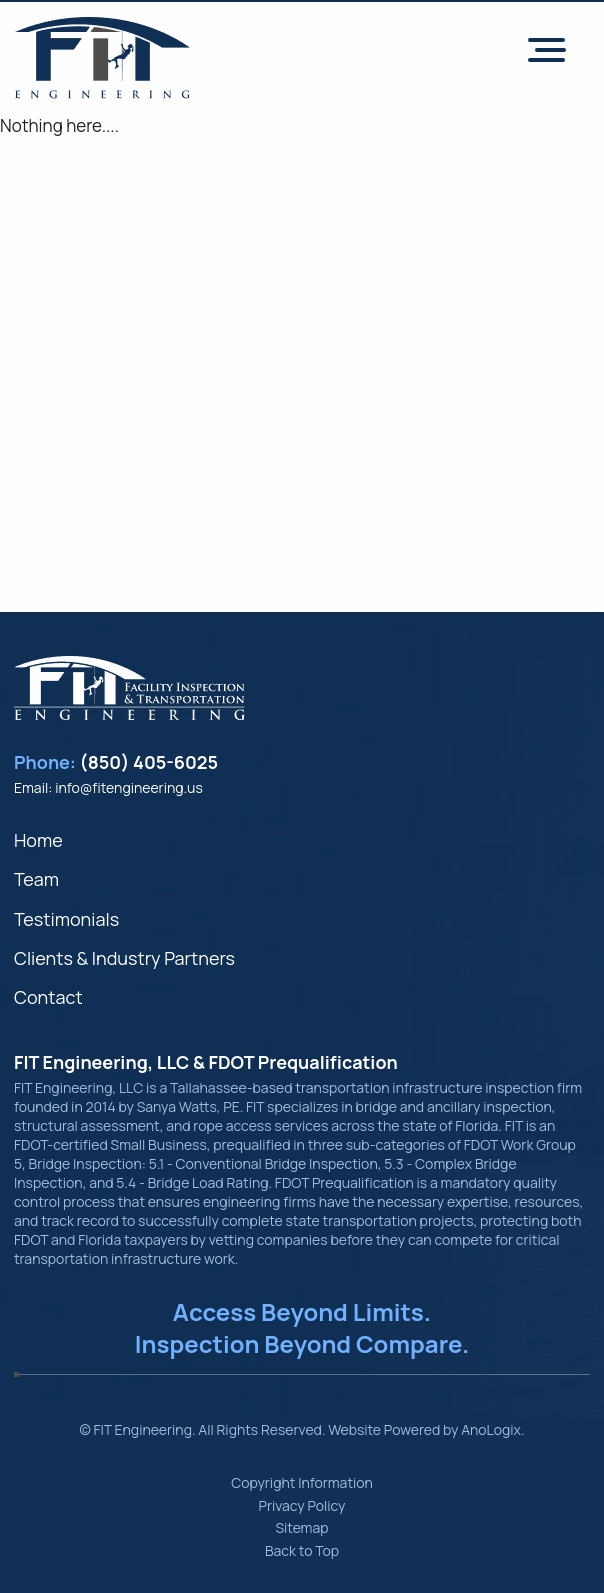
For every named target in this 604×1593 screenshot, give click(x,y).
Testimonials (66, 919)
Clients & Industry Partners (124, 958)
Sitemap (301, 1527)
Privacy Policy (302, 1505)
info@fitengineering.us (129, 787)
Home (38, 840)
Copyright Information (302, 1482)
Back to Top (302, 1550)
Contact (48, 997)
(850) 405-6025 (149, 762)
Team (36, 879)
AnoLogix (491, 1429)
